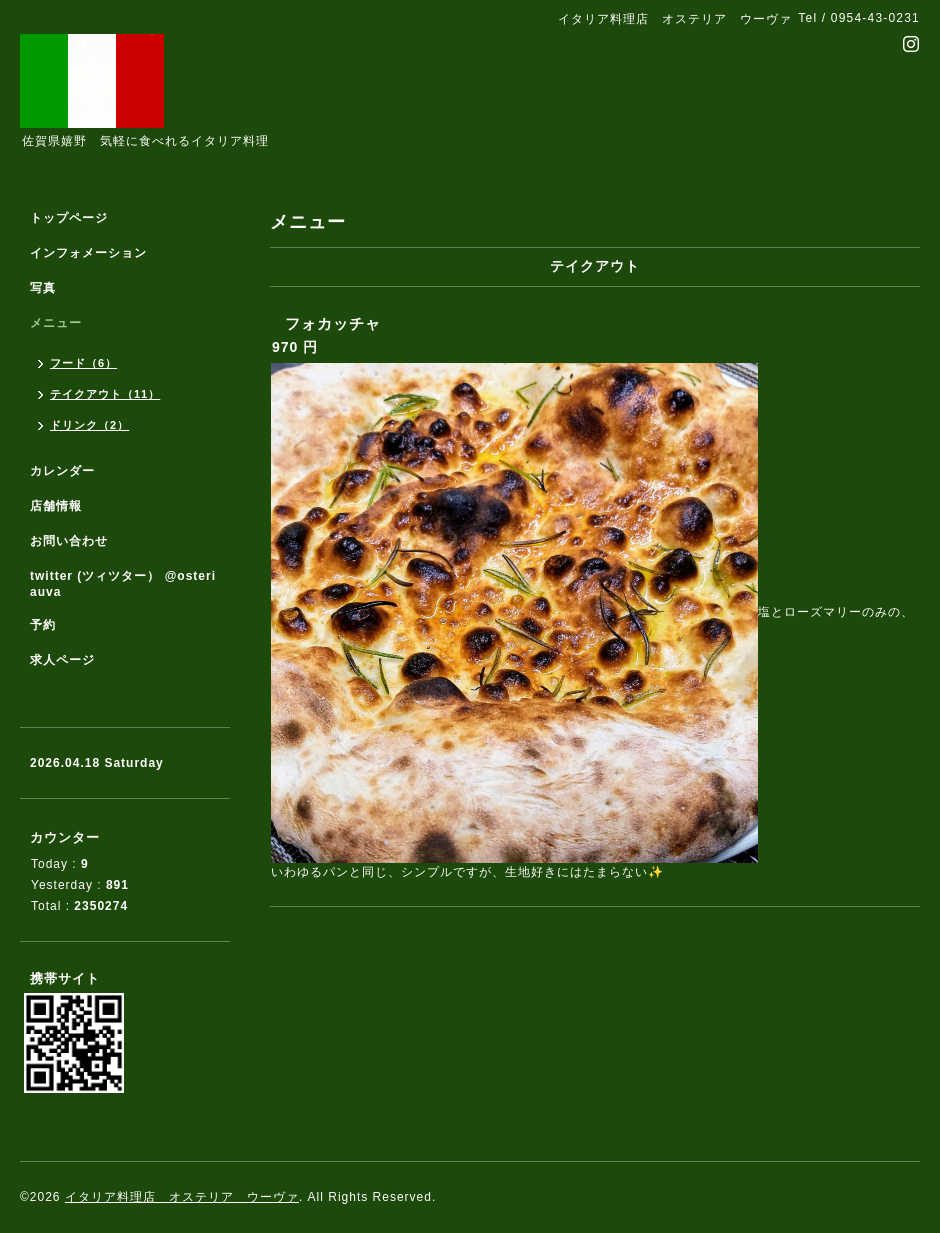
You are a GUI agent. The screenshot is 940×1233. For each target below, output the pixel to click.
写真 (43, 288)
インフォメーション (88, 253)
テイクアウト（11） (105, 394)
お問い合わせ (69, 541)
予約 (43, 625)
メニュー (56, 323)
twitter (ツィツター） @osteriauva (123, 584)
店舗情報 (56, 506)
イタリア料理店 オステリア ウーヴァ (182, 1197)
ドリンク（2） (89, 425)
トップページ (69, 218)
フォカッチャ (333, 323)
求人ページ (62, 660)
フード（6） (83, 363)
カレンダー (62, 471)
